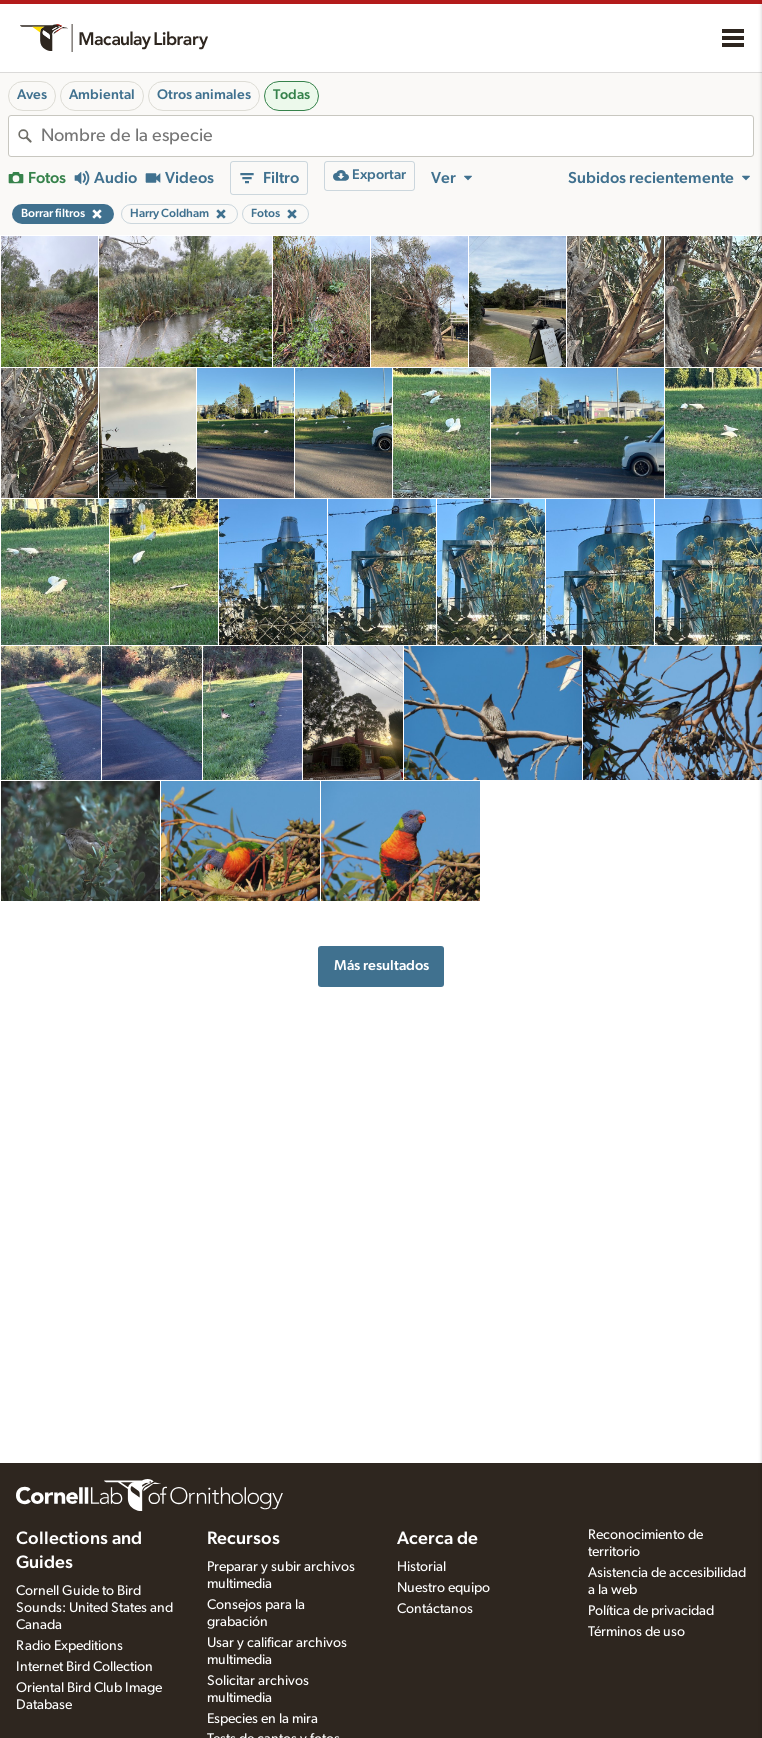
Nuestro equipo (443, 1588)
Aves (32, 95)
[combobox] (397, 136)
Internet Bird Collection (84, 1667)
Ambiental (102, 95)
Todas (291, 95)
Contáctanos (435, 1609)
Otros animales (204, 95)
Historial (421, 1567)
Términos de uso (636, 1632)
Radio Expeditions (69, 1646)
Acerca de (437, 1539)
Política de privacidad (651, 1611)
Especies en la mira (262, 1719)
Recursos (243, 1539)
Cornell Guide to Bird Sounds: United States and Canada (94, 1608)
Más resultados (381, 965)
